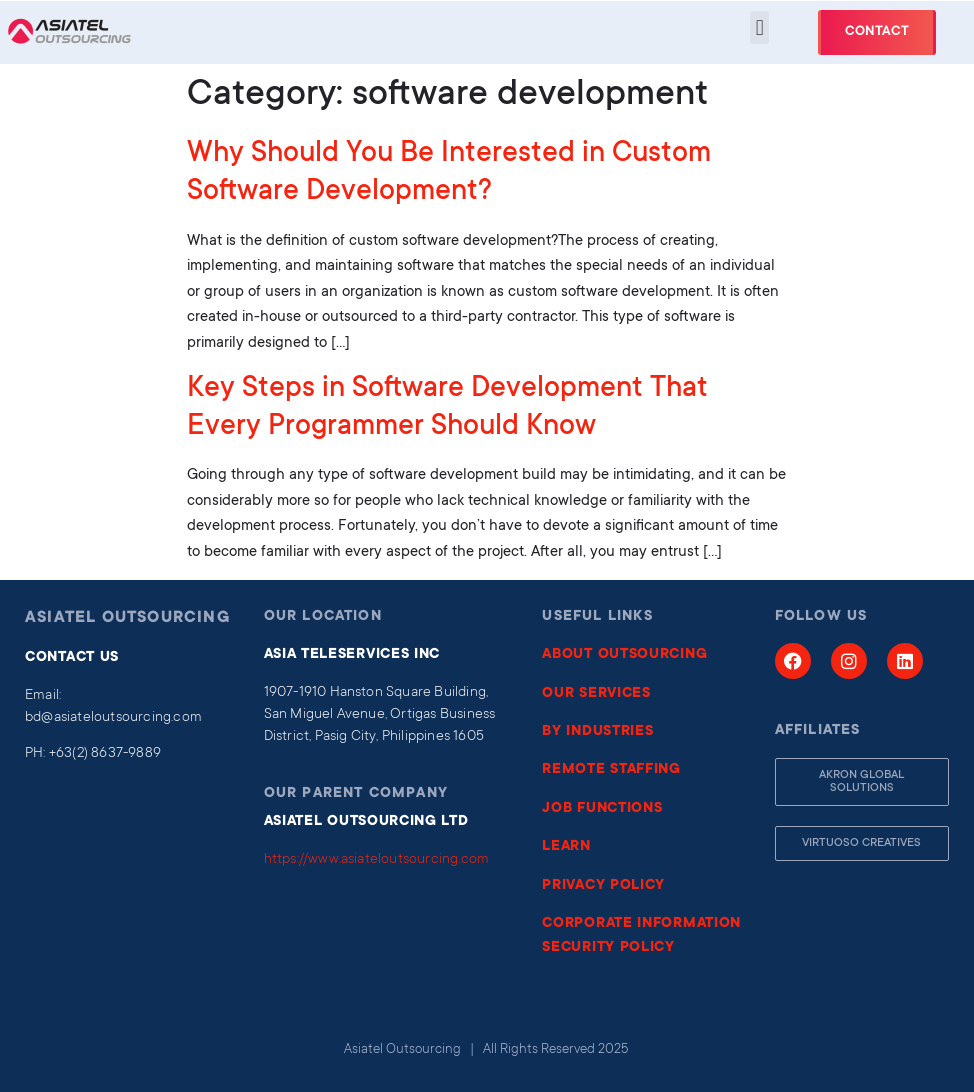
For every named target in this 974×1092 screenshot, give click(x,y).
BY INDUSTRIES (597, 732)
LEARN (566, 847)
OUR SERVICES (596, 694)
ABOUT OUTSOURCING (624, 655)
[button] (759, 27)
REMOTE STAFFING (611, 770)
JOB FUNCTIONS (602, 809)
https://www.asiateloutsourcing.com (377, 860)
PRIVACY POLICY (603, 886)
